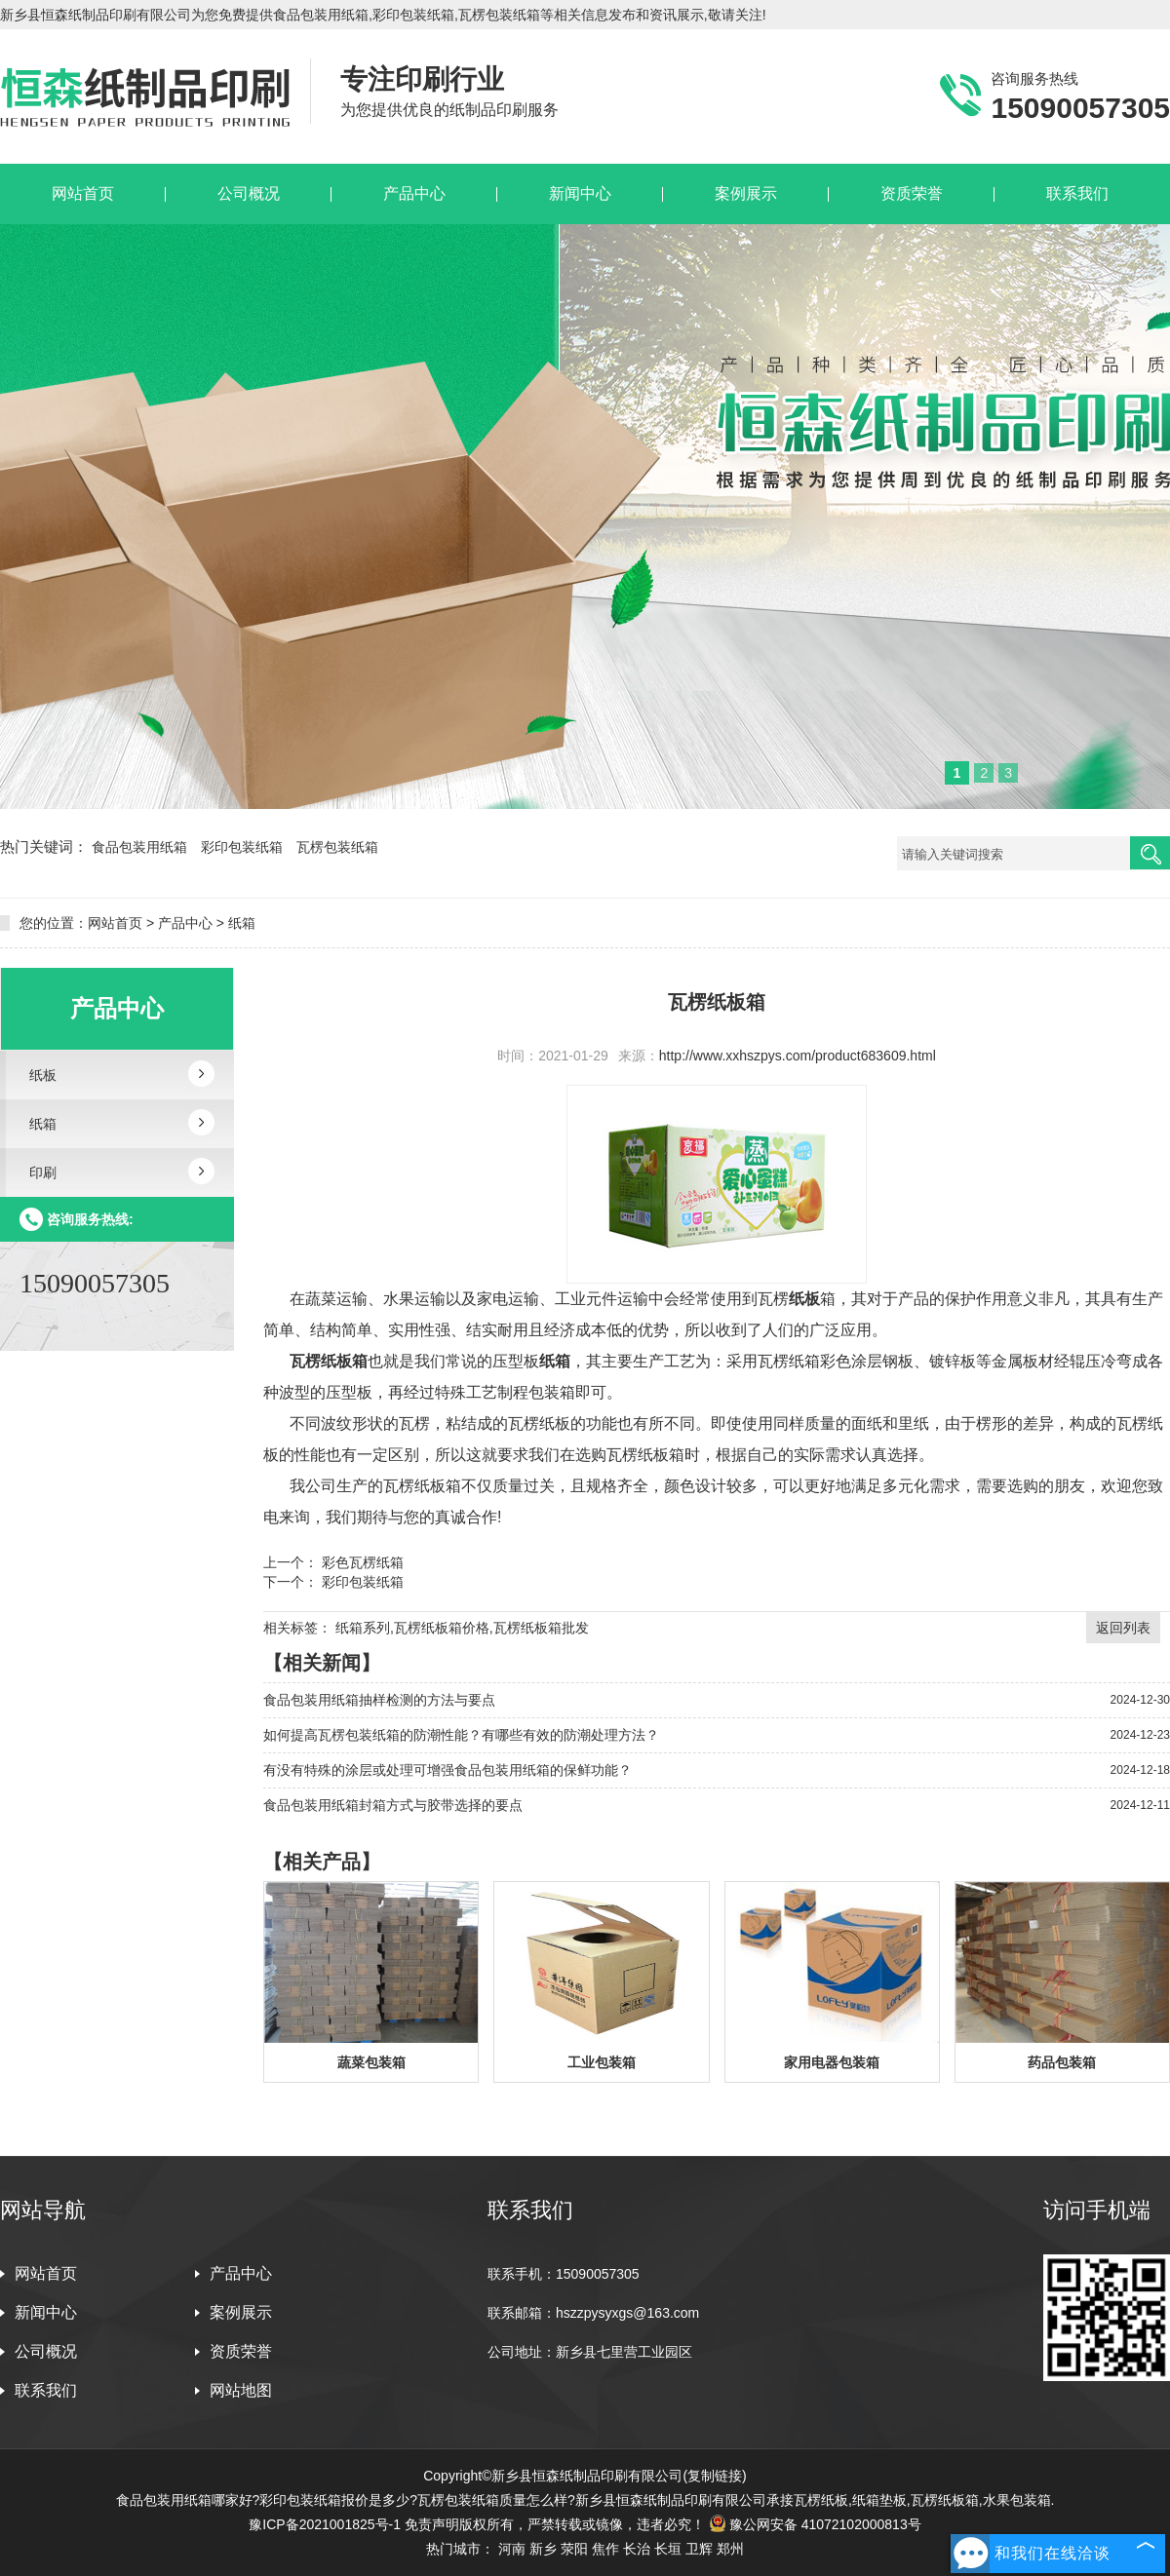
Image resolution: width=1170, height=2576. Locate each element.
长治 (636, 2549)
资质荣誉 (241, 2351)
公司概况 (46, 2351)
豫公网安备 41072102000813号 (815, 2524)
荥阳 (574, 2549)
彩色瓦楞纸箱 (361, 1562)
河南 (512, 2549)
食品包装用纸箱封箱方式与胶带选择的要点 (393, 1805)
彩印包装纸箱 (244, 847)
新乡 (543, 2549)
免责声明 (432, 2524)
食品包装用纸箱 (141, 847)
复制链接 (714, 2475)
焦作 (605, 2549)
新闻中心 (46, 2312)
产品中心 (185, 923)
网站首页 (115, 923)
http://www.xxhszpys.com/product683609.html (797, 1055)
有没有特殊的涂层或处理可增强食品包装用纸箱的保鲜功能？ (447, 1770)
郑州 (730, 2549)
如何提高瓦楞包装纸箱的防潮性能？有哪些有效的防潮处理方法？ (461, 1735)
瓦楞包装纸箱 (337, 847)
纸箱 (241, 923)
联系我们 (46, 2390)
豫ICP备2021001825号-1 (325, 2524)
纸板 (43, 1075)
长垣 (668, 2549)
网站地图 (241, 2390)
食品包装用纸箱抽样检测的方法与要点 (379, 1700)
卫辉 (699, 2549)
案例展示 (241, 2312)
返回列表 (1123, 1627)
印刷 (43, 1172)
